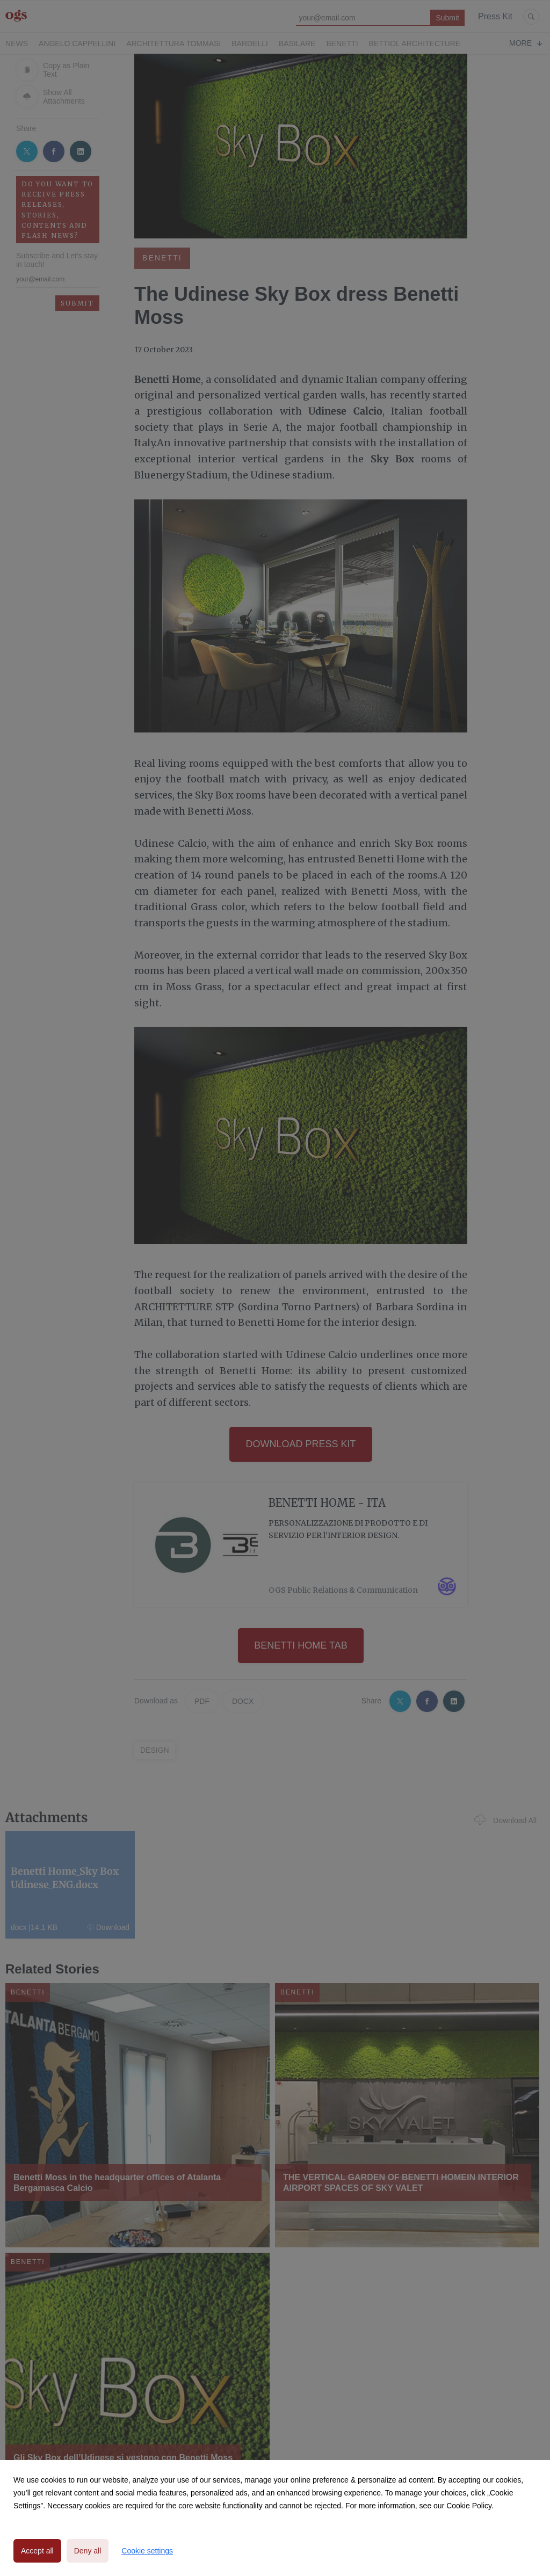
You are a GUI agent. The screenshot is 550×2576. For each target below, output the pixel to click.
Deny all (88, 2550)
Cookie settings (147, 2550)
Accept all (37, 2550)
